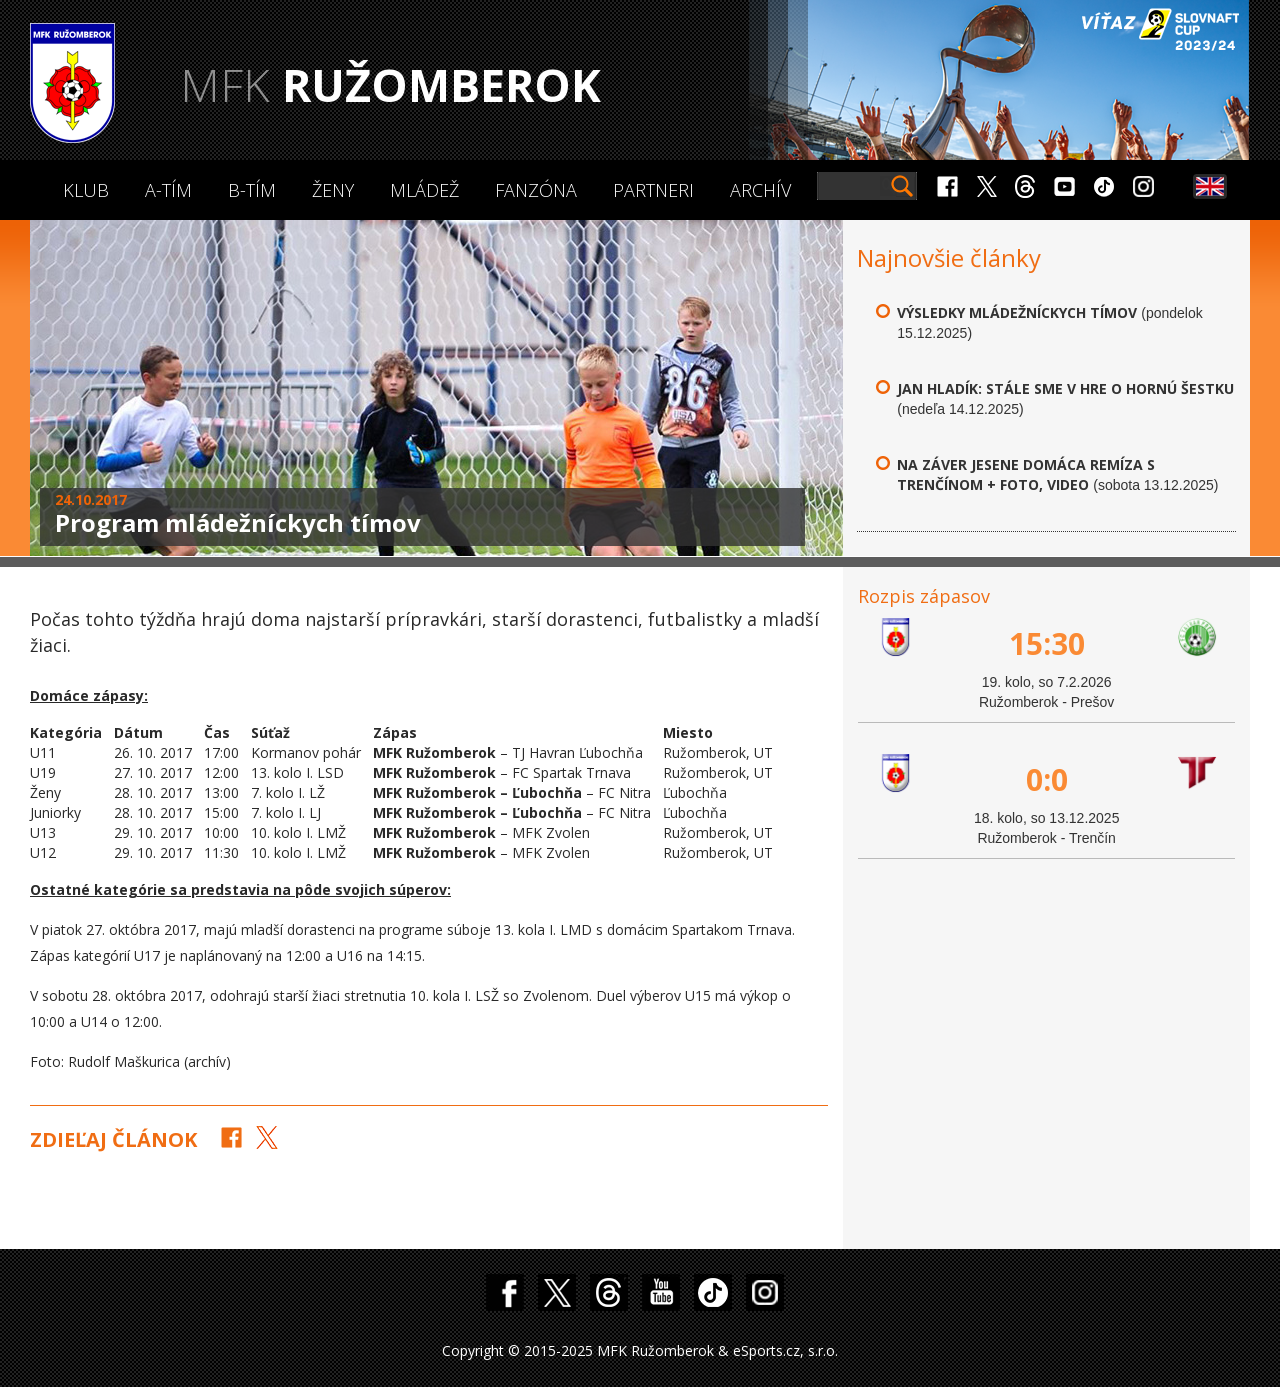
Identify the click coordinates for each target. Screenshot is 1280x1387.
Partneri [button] (653, 190)
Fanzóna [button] (536, 190)
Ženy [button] (333, 190)
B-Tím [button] (252, 190)
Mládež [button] (424, 190)
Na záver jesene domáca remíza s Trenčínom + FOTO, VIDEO (1026, 474)
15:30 (1047, 643)
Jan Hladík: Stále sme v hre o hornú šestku (1065, 388)
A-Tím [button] (168, 190)
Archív (760, 190)
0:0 (1047, 779)
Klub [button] (86, 190)
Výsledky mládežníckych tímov (1017, 312)
